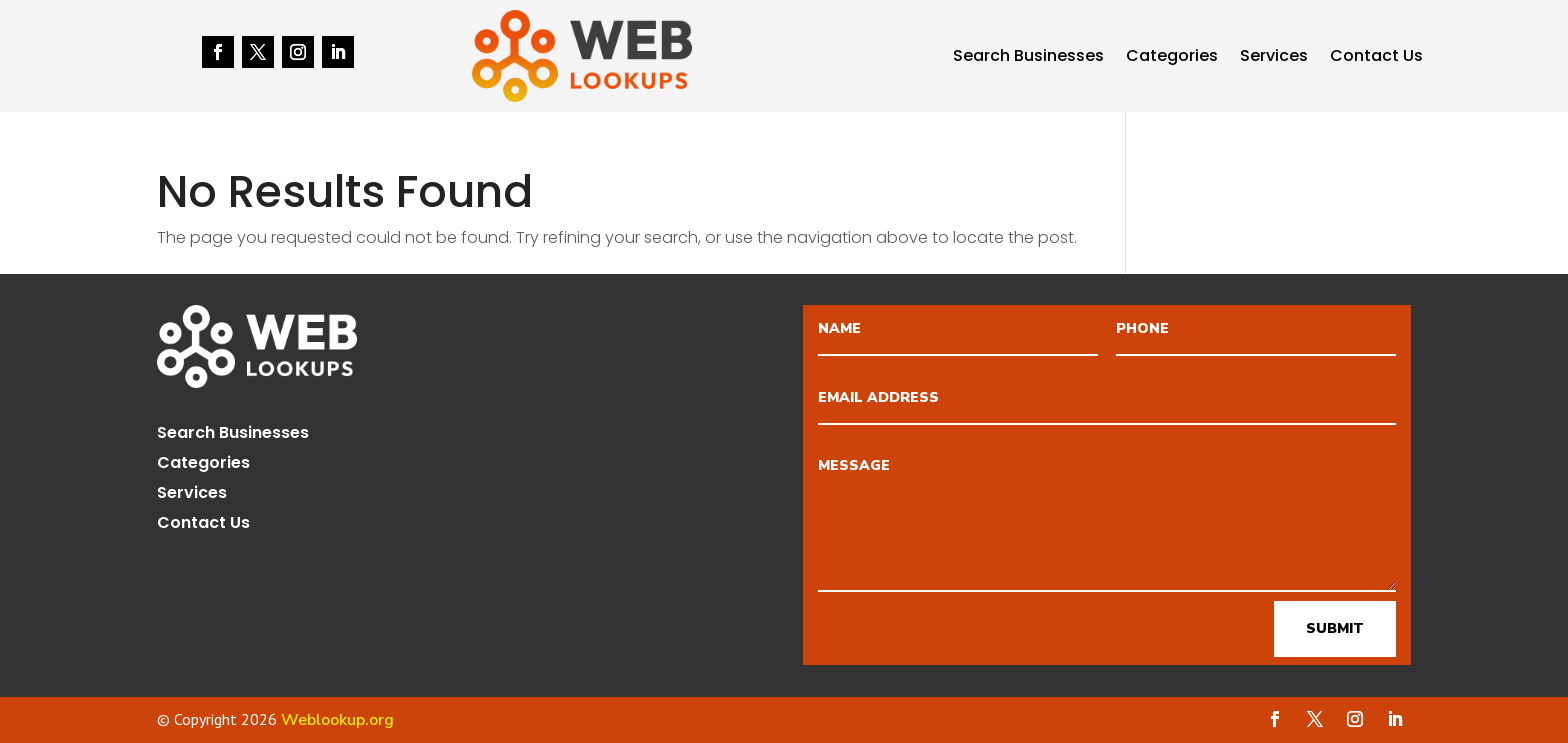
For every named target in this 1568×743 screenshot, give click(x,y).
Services (1274, 58)
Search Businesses (1028, 58)
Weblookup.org (337, 720)
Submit (1335, 628)
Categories (1172, 58)
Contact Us (1376, 58)
